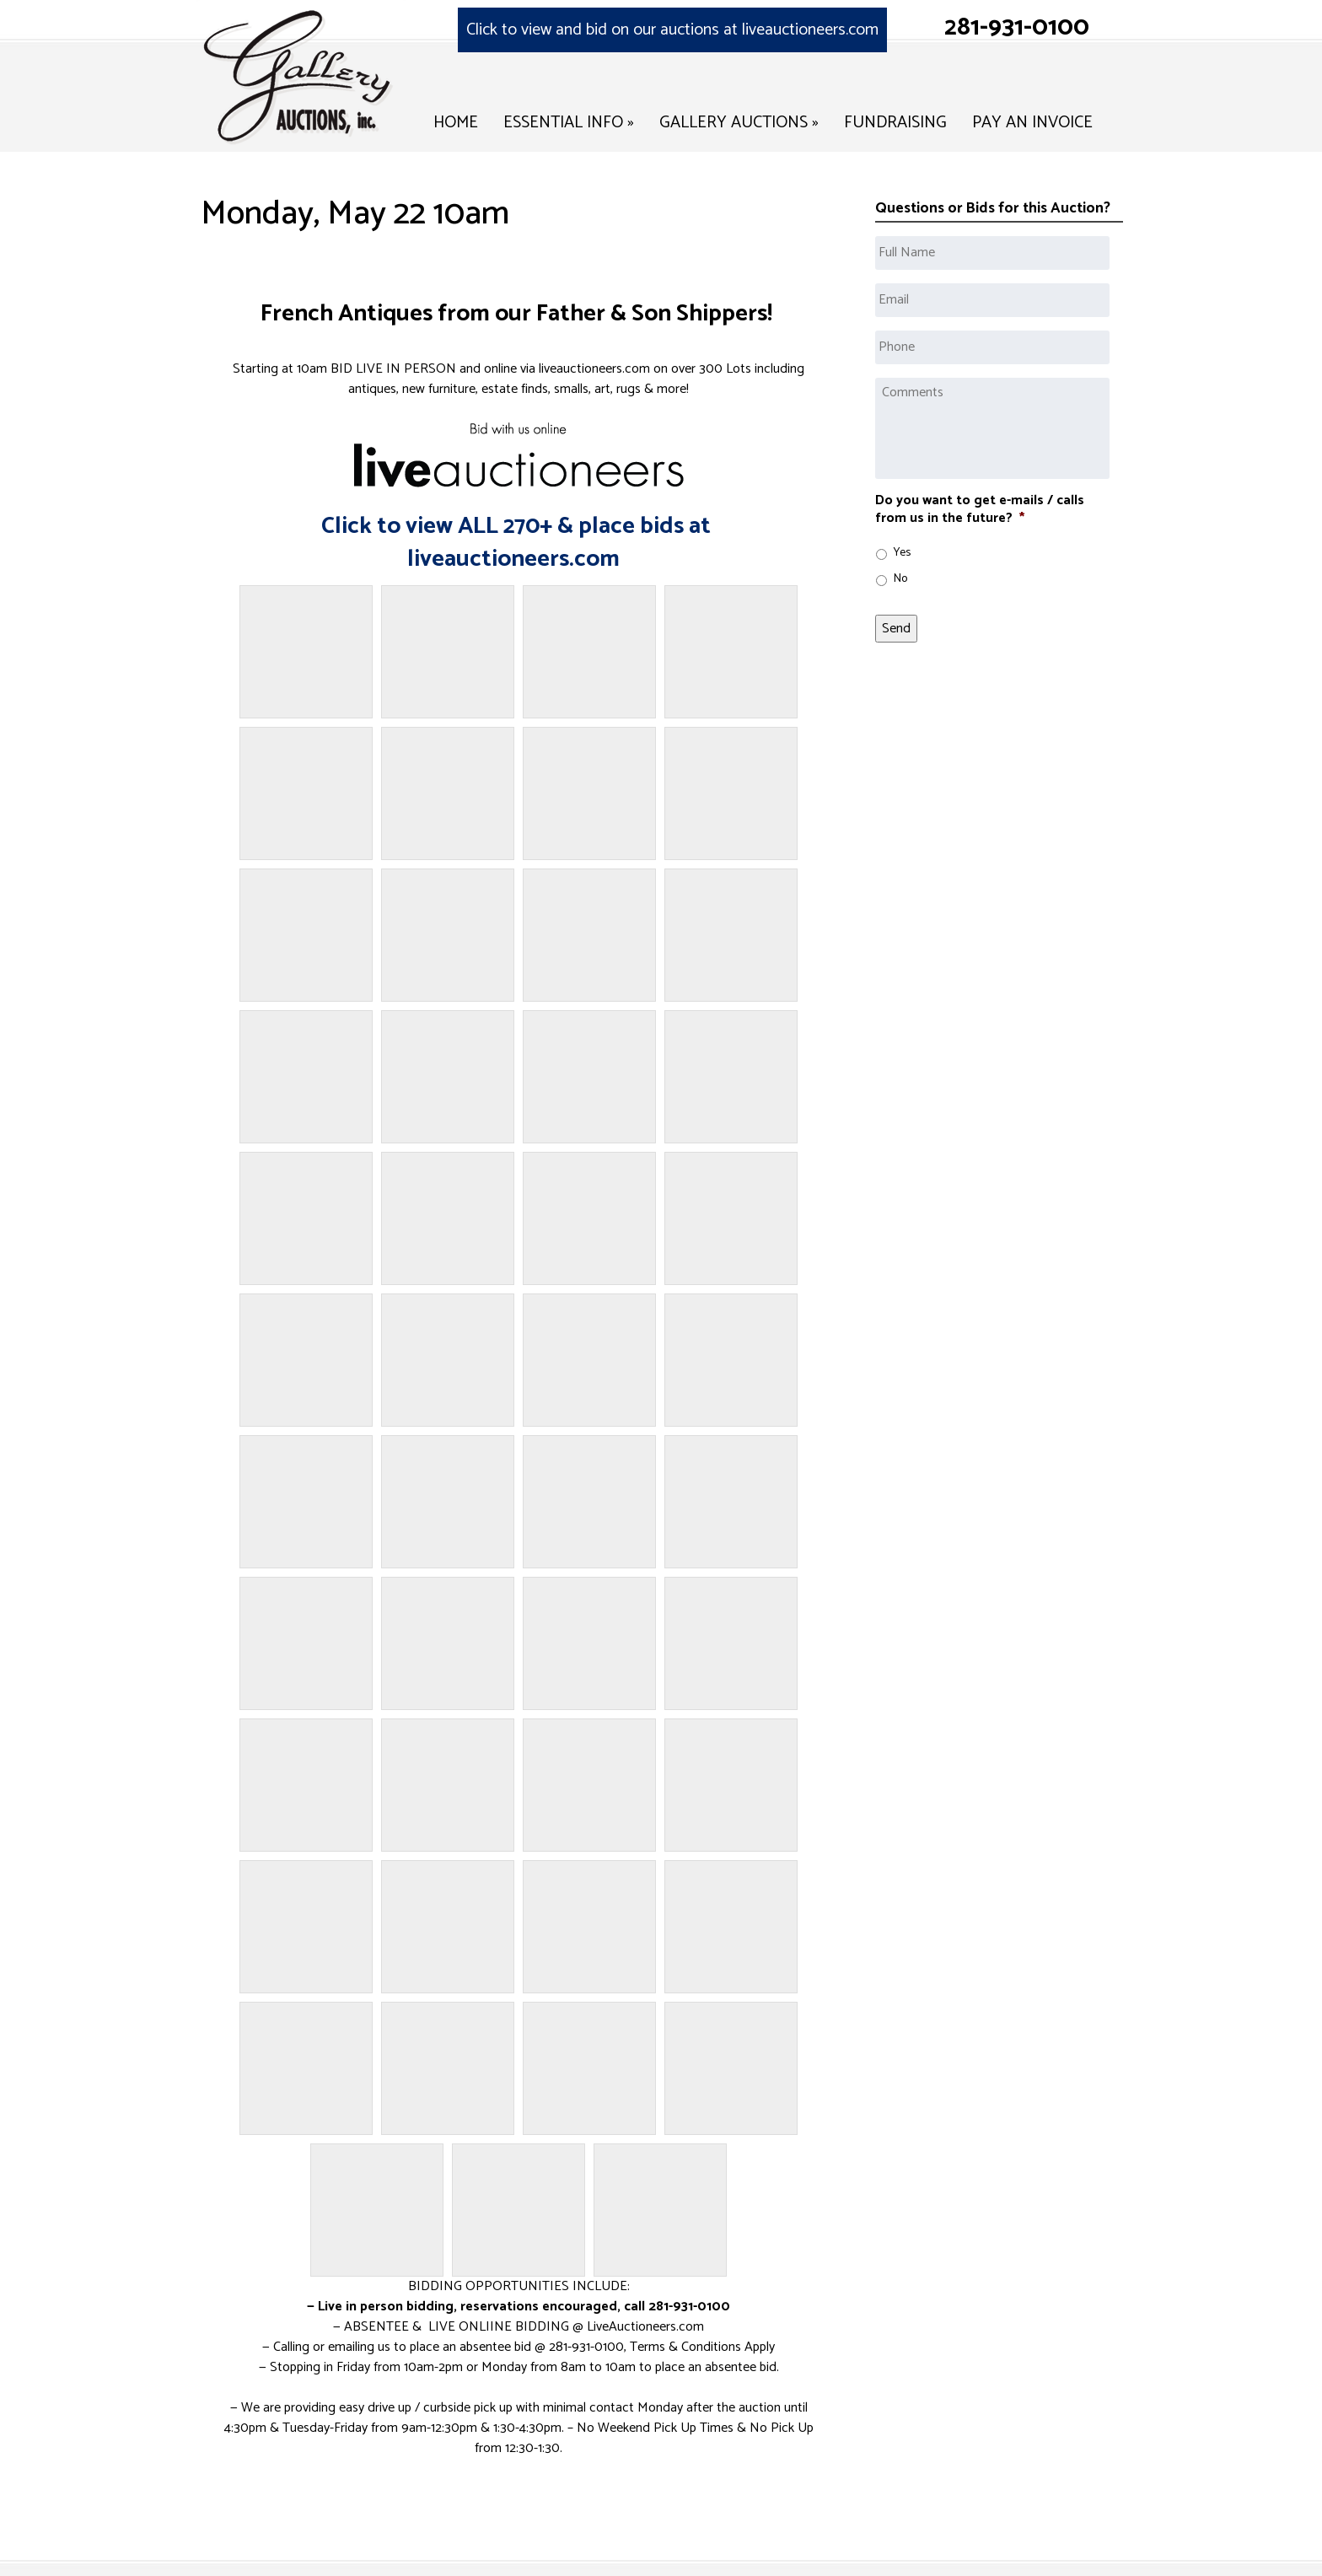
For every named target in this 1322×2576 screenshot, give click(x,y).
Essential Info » (568, 123)
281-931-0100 (1016, 27)
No (900, 579)
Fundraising (895, 123)
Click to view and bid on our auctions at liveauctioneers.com (672, 30)
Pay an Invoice (1032, 123)
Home (455, 123)
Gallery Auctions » (739, 123)
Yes (902, 553)
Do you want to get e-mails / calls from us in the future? (979, 510)
